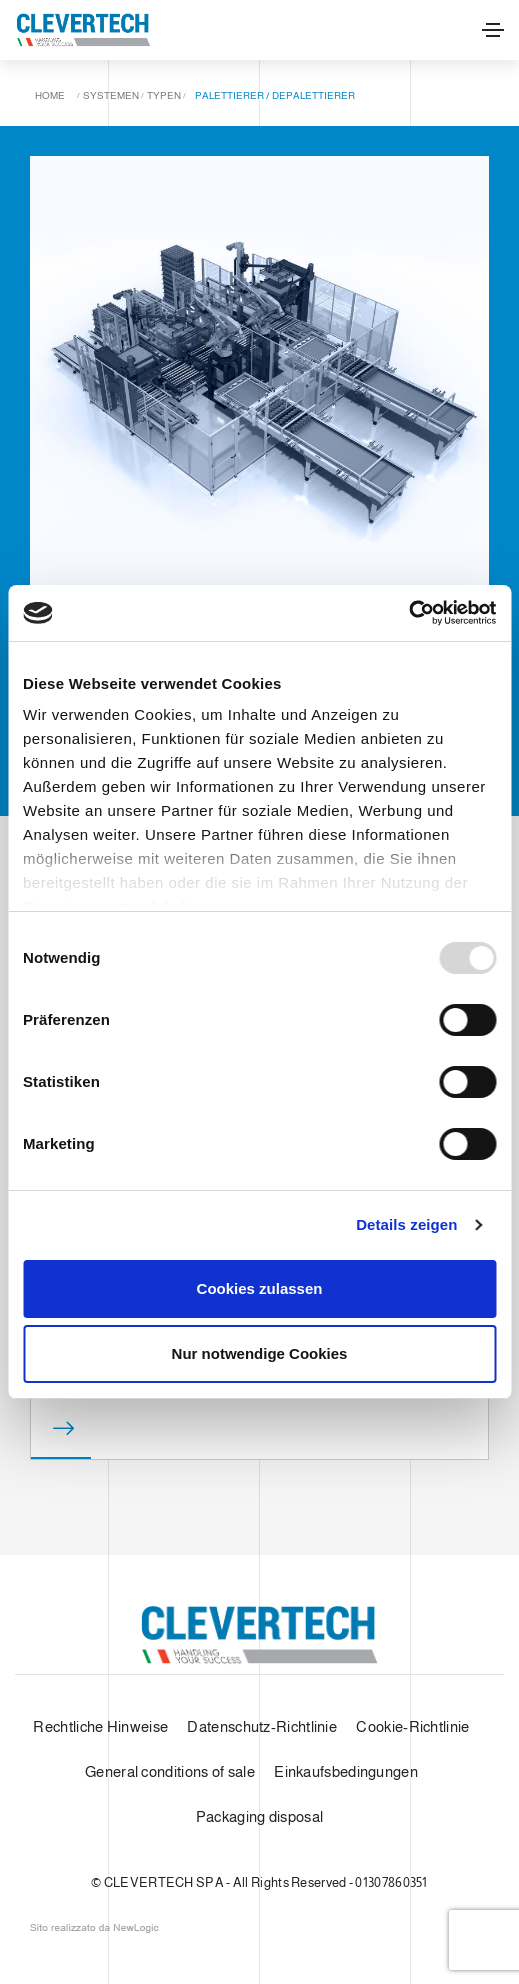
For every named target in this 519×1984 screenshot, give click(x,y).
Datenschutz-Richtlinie (262, 1726)
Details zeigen (406, 1224)
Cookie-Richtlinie (412, 1726)
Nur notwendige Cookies (260, 1353)
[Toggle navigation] (493, 30)
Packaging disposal (259, 1816)
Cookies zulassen (260, 1288)
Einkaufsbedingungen (346, 1771)
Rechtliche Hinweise (100, 1726)
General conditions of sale (170, 1771)
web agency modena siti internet (94, 1928)
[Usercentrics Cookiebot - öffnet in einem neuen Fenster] (408, 613)
